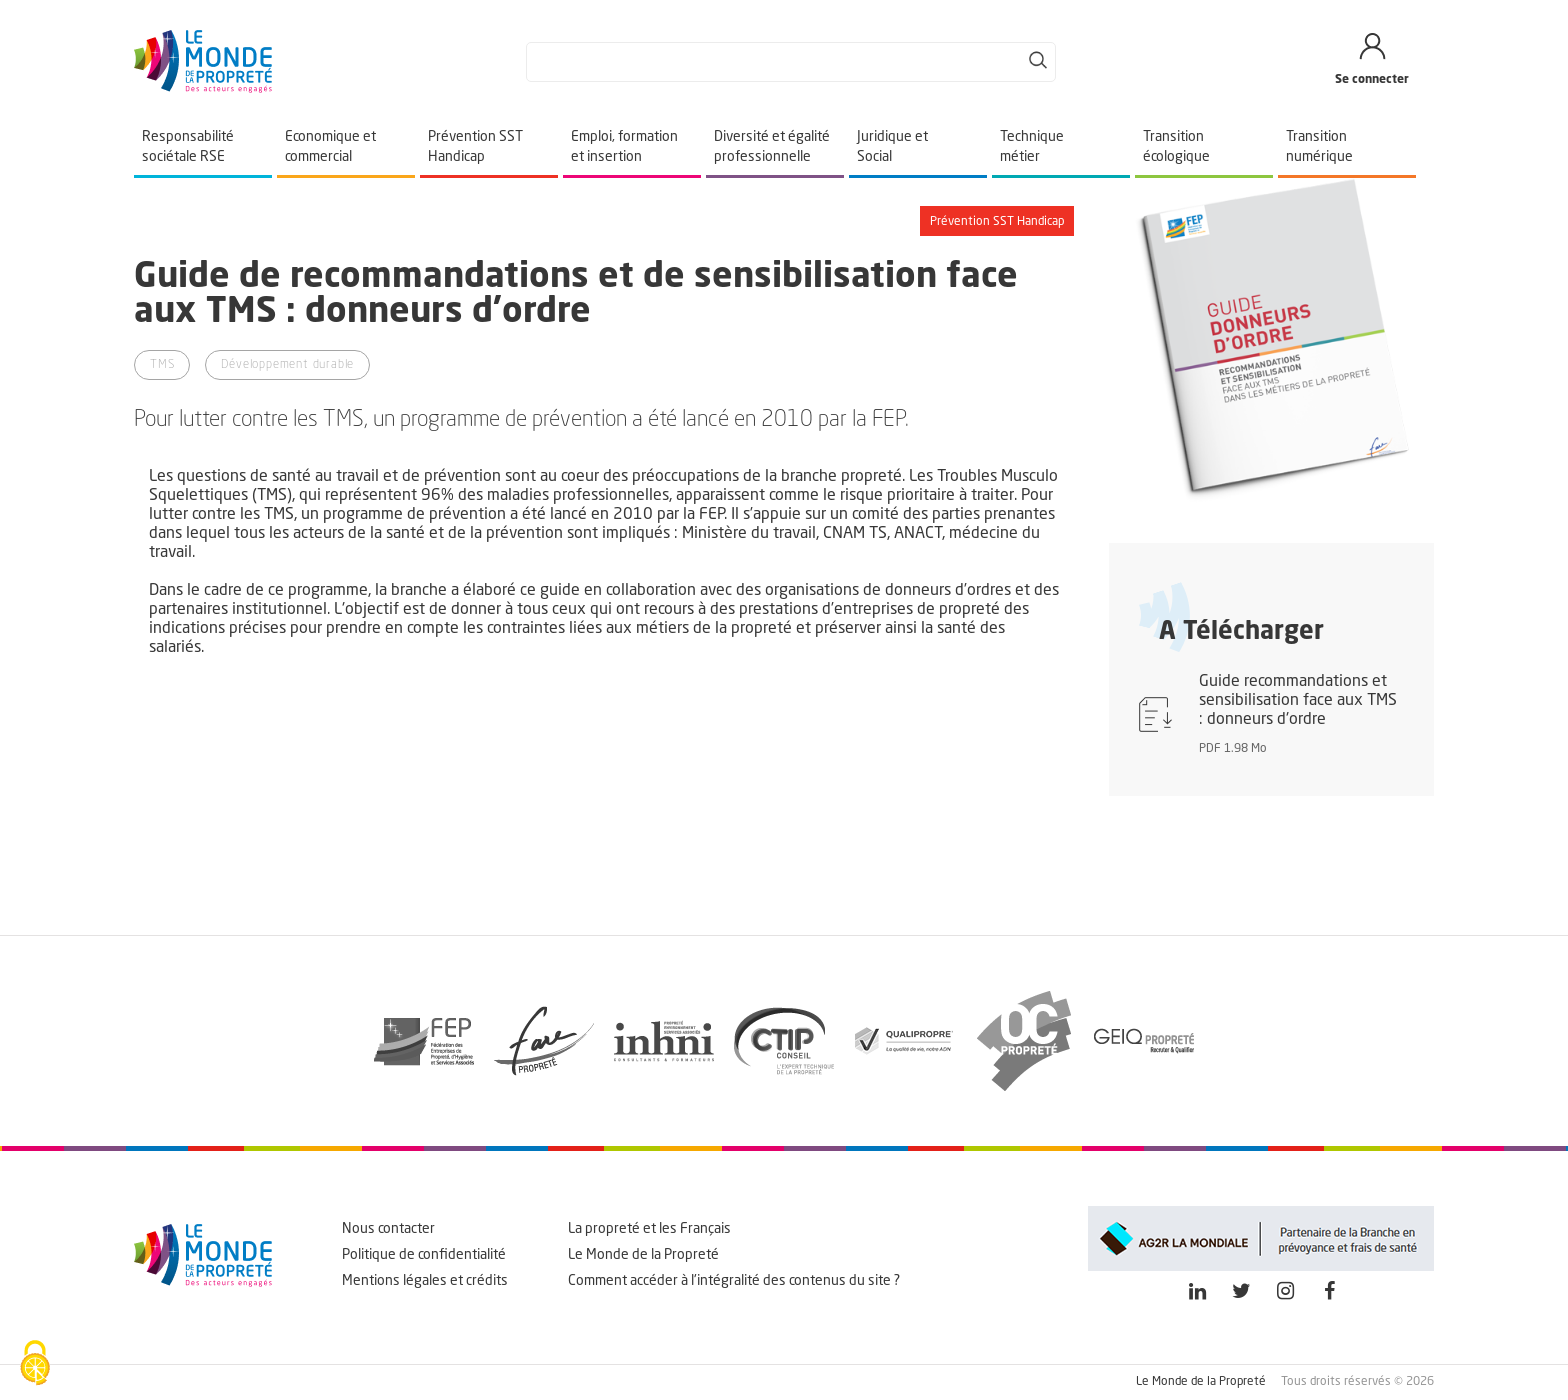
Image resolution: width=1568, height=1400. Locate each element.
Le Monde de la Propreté (643, 1255)
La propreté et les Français (649, 1229)
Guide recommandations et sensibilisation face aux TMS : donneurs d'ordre (1298, 701)
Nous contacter (388, 1229)
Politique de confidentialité (424, 1255)
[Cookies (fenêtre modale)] (35, 1365)
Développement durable (287, 365)
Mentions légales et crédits (425, 1281)
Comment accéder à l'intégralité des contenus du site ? (734, 1281)
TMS (162, 365)
